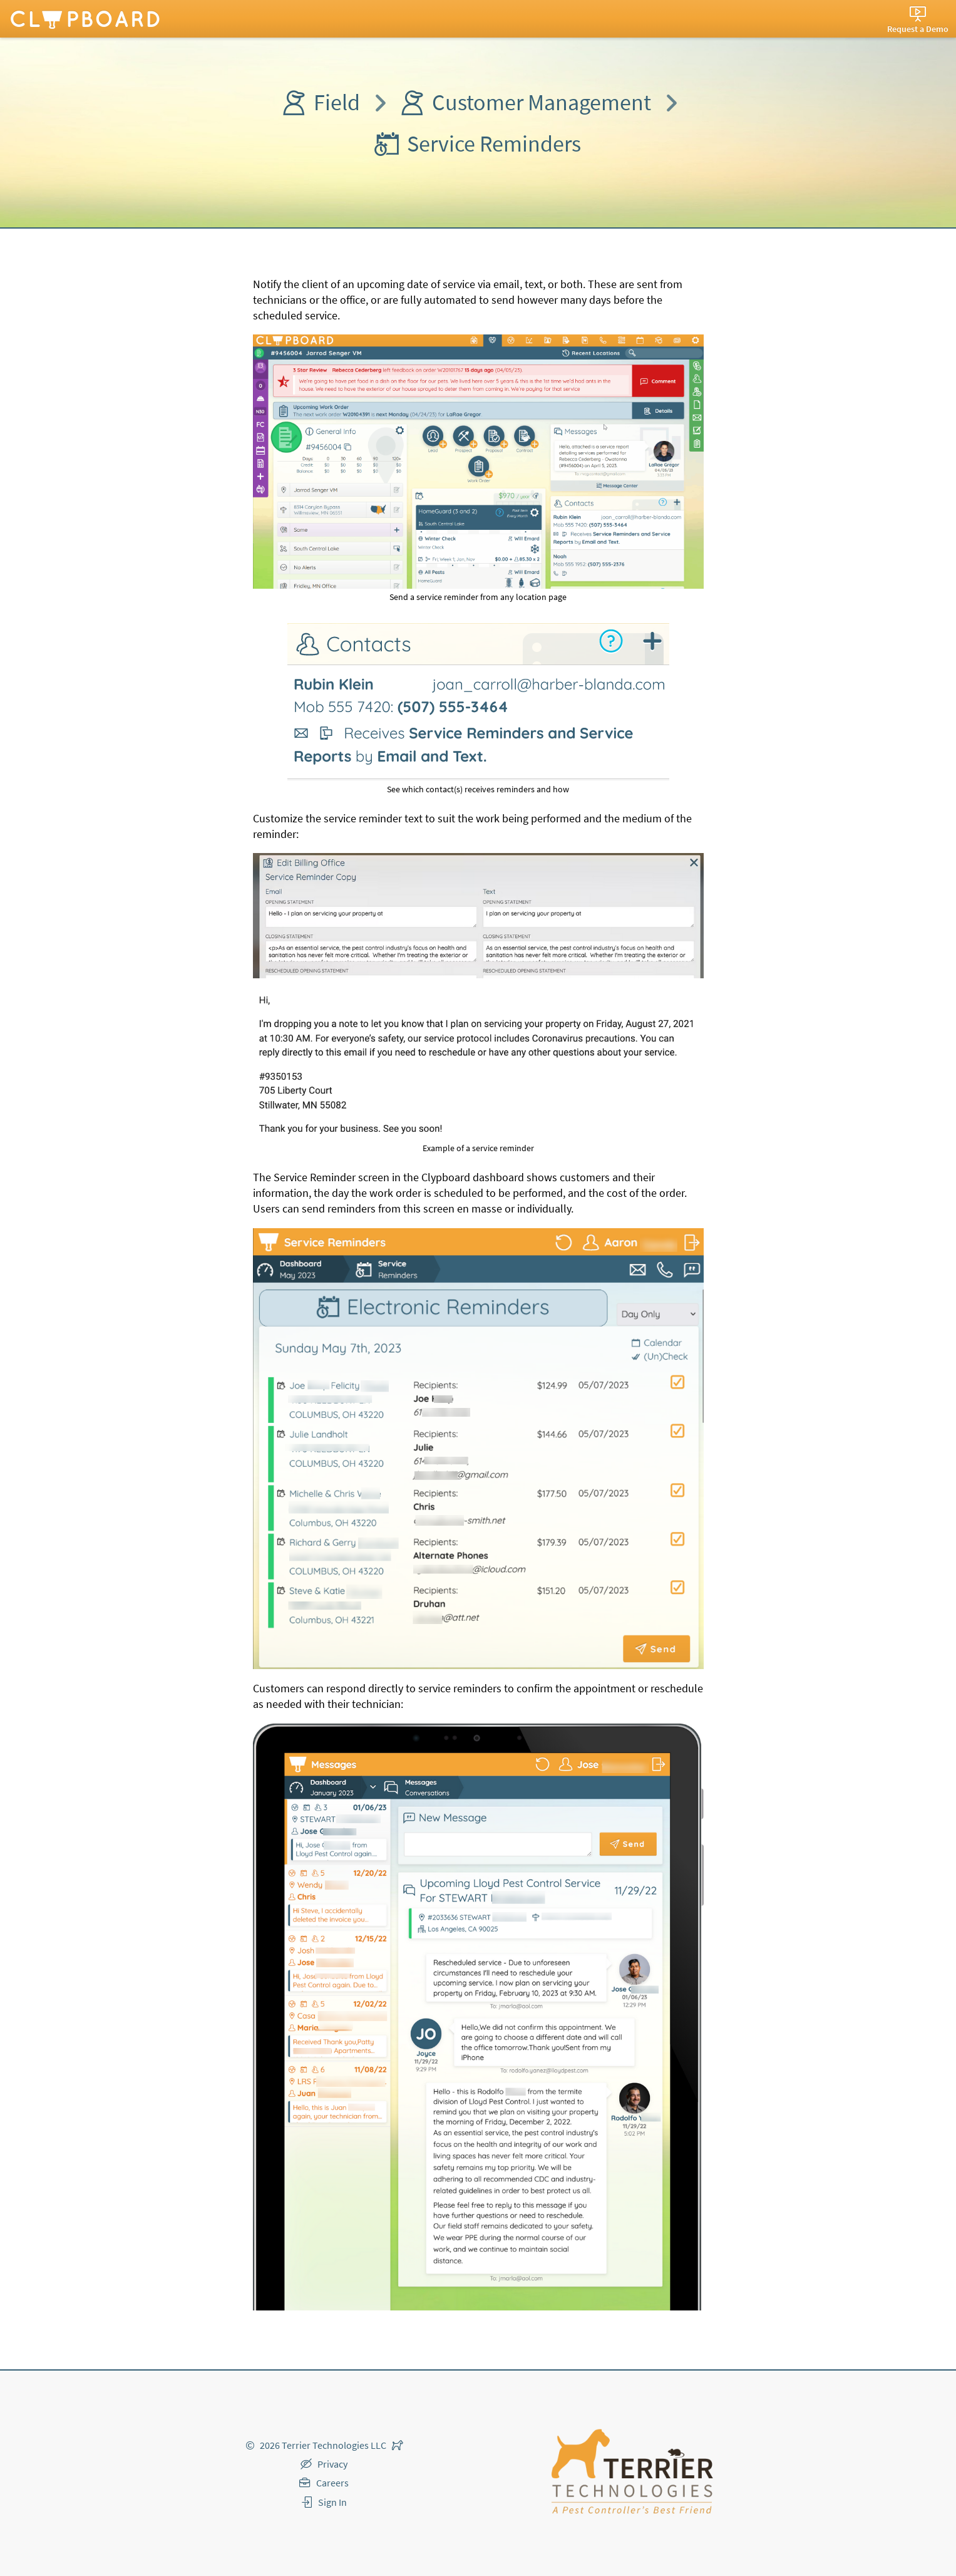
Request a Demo (917, 28)
